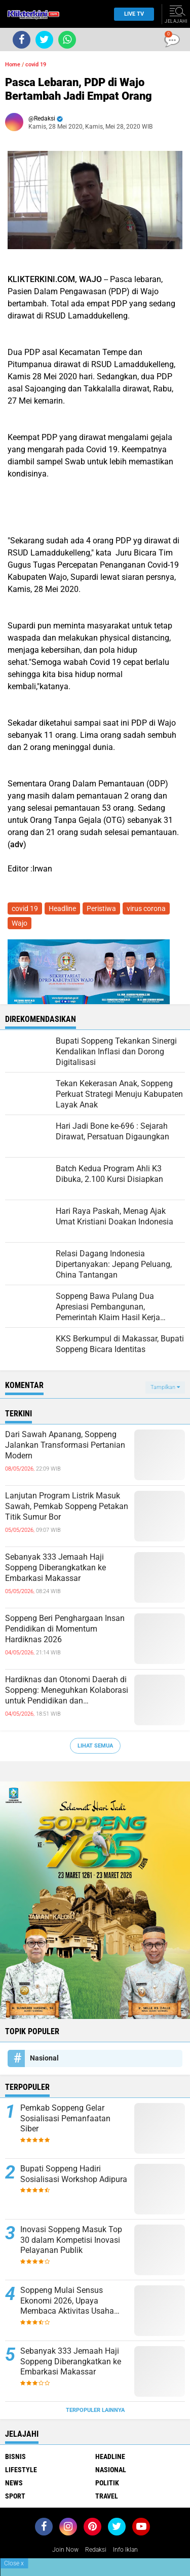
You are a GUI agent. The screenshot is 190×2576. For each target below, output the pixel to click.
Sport (15, 2496)
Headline (62, 908)
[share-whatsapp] (67, 40)
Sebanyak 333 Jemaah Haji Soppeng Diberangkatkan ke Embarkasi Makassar (55, 1567)
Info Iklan (125, 2549)
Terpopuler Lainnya (95, 2410)
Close (14, 2563)
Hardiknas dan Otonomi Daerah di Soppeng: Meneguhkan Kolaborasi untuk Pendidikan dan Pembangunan (66, 1690)
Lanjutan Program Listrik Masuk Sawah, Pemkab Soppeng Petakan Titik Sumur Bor (66, 1506)
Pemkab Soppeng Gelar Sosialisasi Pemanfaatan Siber (65, 2118)
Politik (107, 2483)
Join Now (65, 2549)
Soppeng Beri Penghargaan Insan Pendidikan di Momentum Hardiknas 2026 (65, 1628)
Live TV (131, 14)
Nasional (44, 2058)
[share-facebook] (21, 40)
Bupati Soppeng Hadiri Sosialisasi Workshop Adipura (73, 2174)
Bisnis (15, 2456)
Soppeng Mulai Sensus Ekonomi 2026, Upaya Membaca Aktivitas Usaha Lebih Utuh (67, 2301)
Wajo (19, 923)
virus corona (146, 908)
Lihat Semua (95, 1745)
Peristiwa (101, 908)
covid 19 (35, 64)
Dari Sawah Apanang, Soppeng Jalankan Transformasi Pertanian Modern (65, 1445)
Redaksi (95, 2549)
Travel (106, 2496)
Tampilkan (165, 1387)
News (14, 2483)
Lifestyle (21, 2470)
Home (12, 64)
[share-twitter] (44, 40)
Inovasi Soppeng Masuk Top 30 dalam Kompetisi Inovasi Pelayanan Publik (71, 2240)
